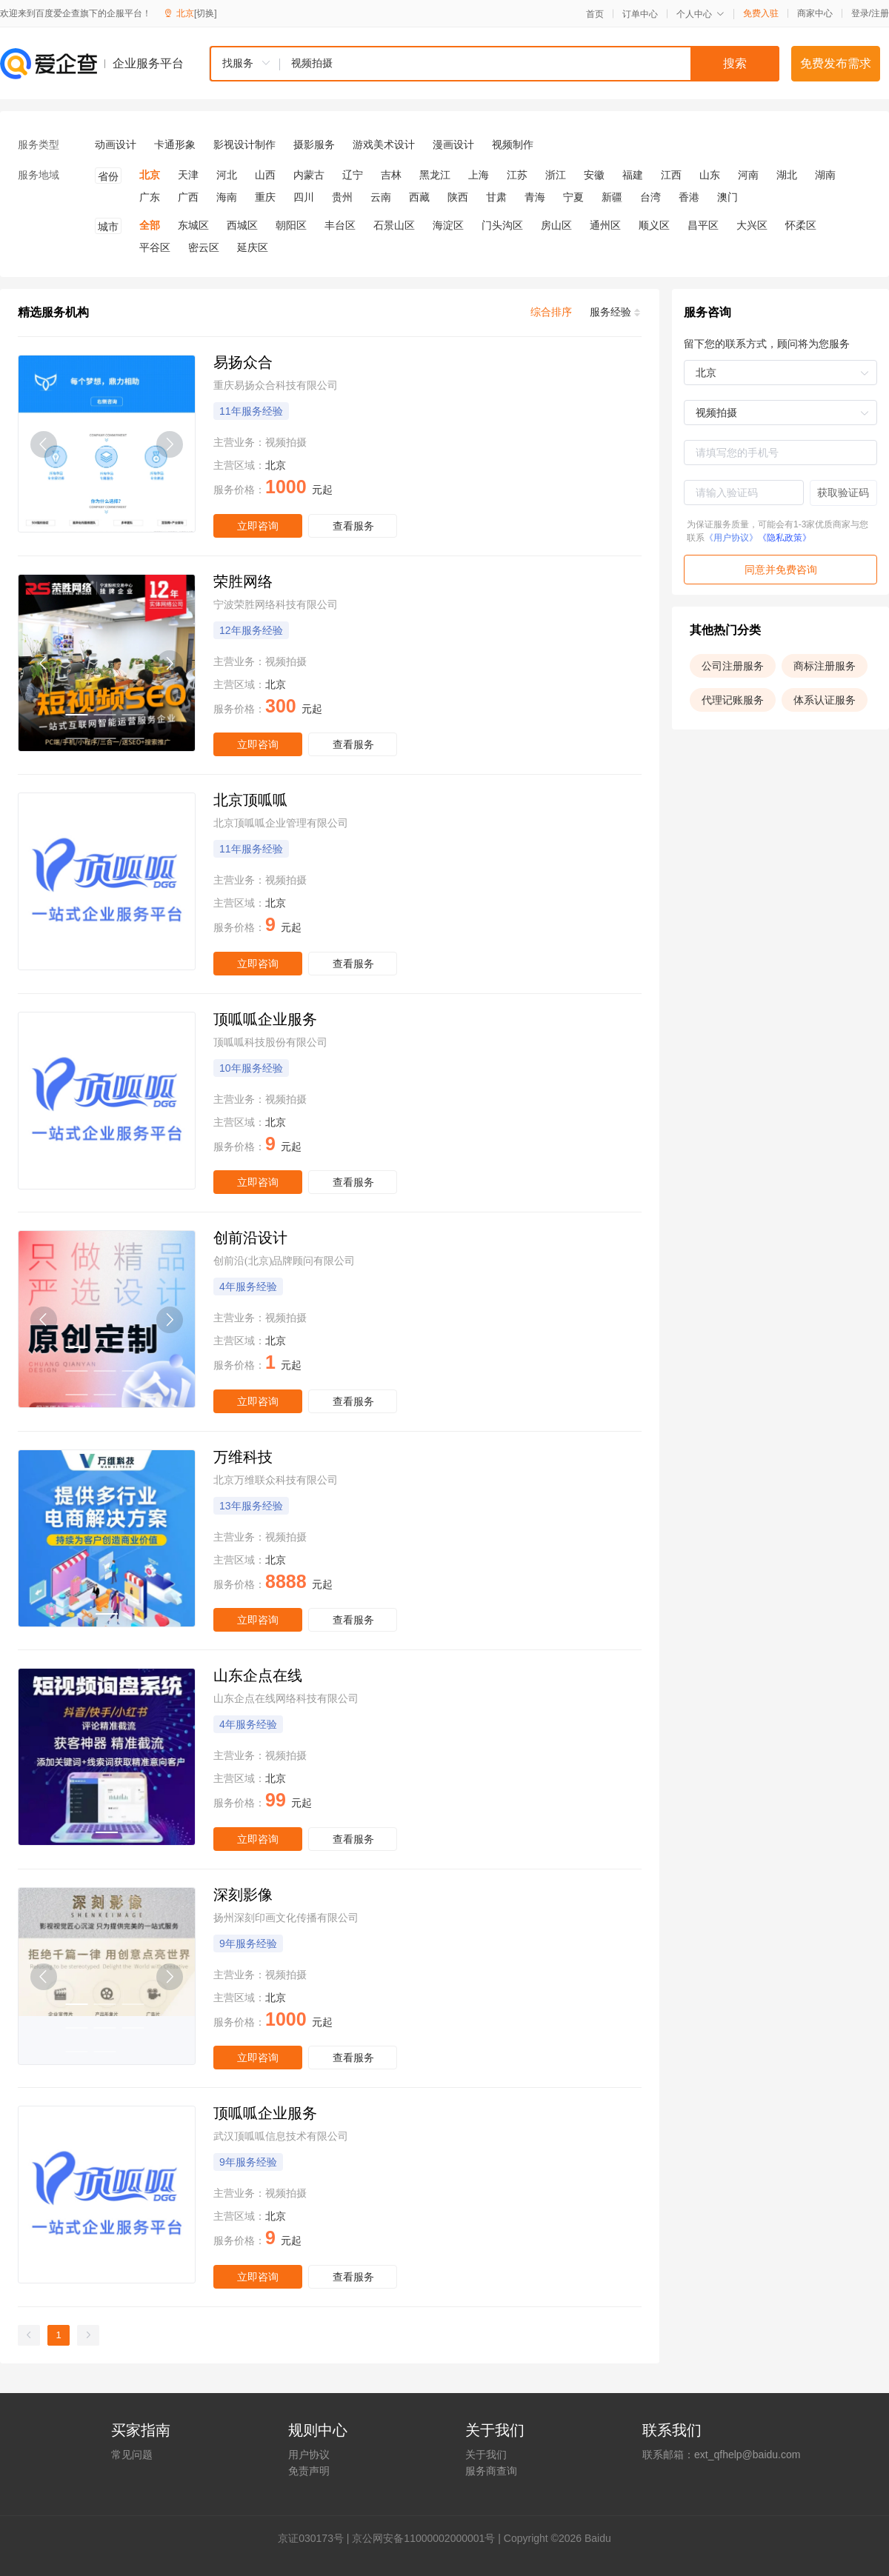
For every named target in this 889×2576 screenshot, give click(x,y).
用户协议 (309, 2454)
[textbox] (529, 63)
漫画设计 (453, 144)
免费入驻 (761, 13)
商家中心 (815, 13)
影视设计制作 (244, 144)
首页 (595, 14)
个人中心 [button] (700, 14)
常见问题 (132, 2454)
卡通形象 (175, 144)
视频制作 (512, 144)
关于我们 (486, 2454)
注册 (880, 13)
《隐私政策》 (784, 538)
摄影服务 (314, 144)
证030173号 (316, 2538)
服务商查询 (491, 2471)
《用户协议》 (731, 538)
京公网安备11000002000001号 (423, 2538)
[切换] (205, 13)
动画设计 (115, 144)
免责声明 (309, 2471)
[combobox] (494, 63)
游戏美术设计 (384, 144)
